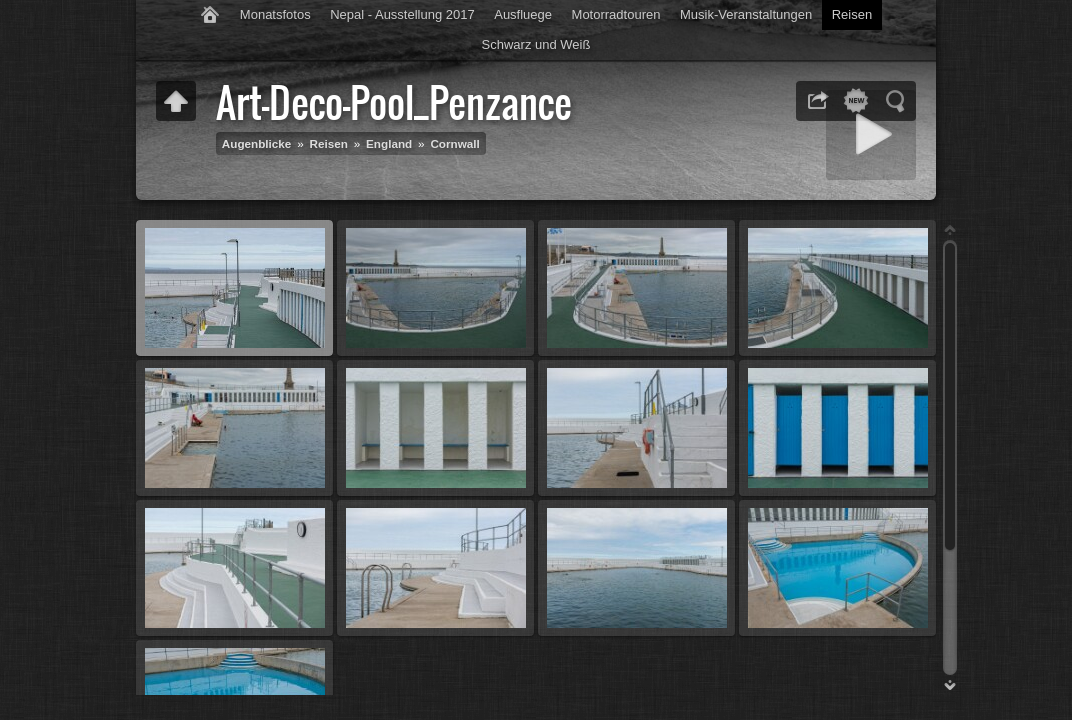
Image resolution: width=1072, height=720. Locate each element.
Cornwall (454, 143)
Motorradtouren (616, 14)
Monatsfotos (275, 14)
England (389, 143)
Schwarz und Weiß (536, 44)
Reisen (852, 14)
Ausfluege (523, 14)
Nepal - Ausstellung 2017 (402, 14)
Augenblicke (257, 143)
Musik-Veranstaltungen (746, 14)
